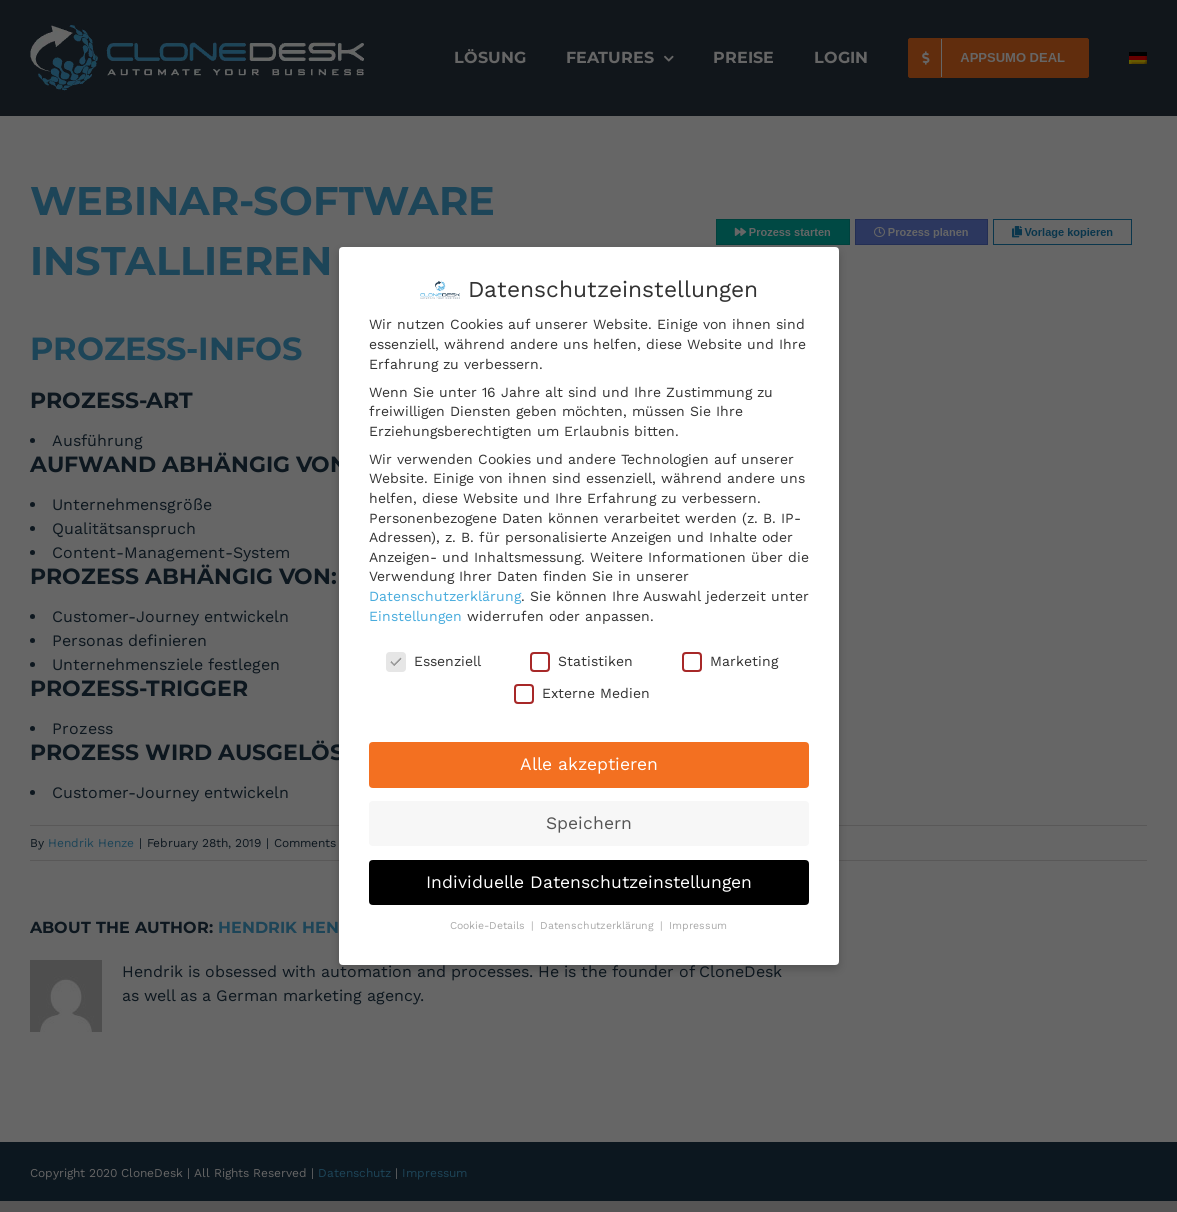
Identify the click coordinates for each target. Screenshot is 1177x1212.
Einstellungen (415, 616)
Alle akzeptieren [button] (589, 764)
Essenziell (433, 661)
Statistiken (581, 661)
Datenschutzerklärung (445, 596)
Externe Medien (582, 693)
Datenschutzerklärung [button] (599, 925)
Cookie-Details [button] (489, 925)
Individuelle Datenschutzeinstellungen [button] (589, 882)
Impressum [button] (698, 925)
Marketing (730, 661)
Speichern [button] (589, 823)
